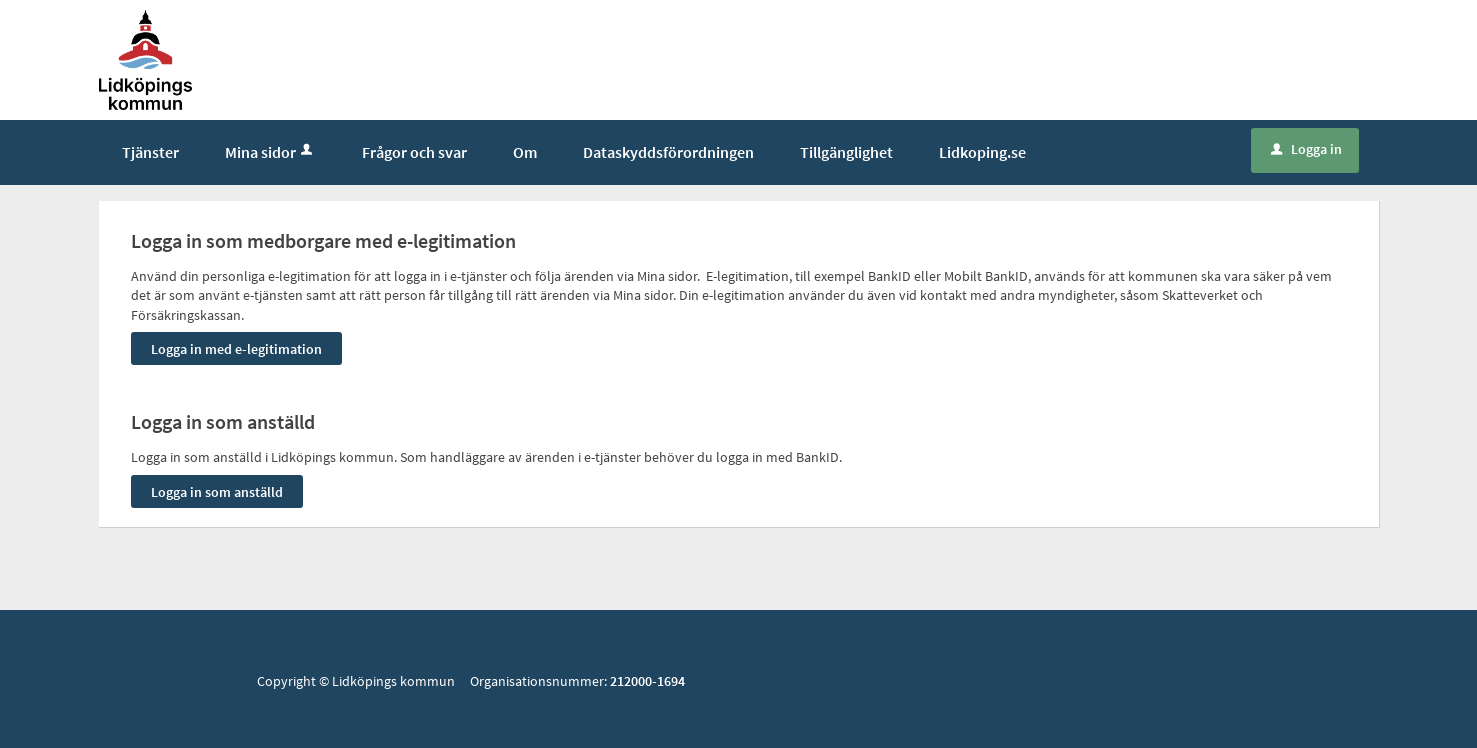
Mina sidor (270, 152)
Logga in (1306, 149)
